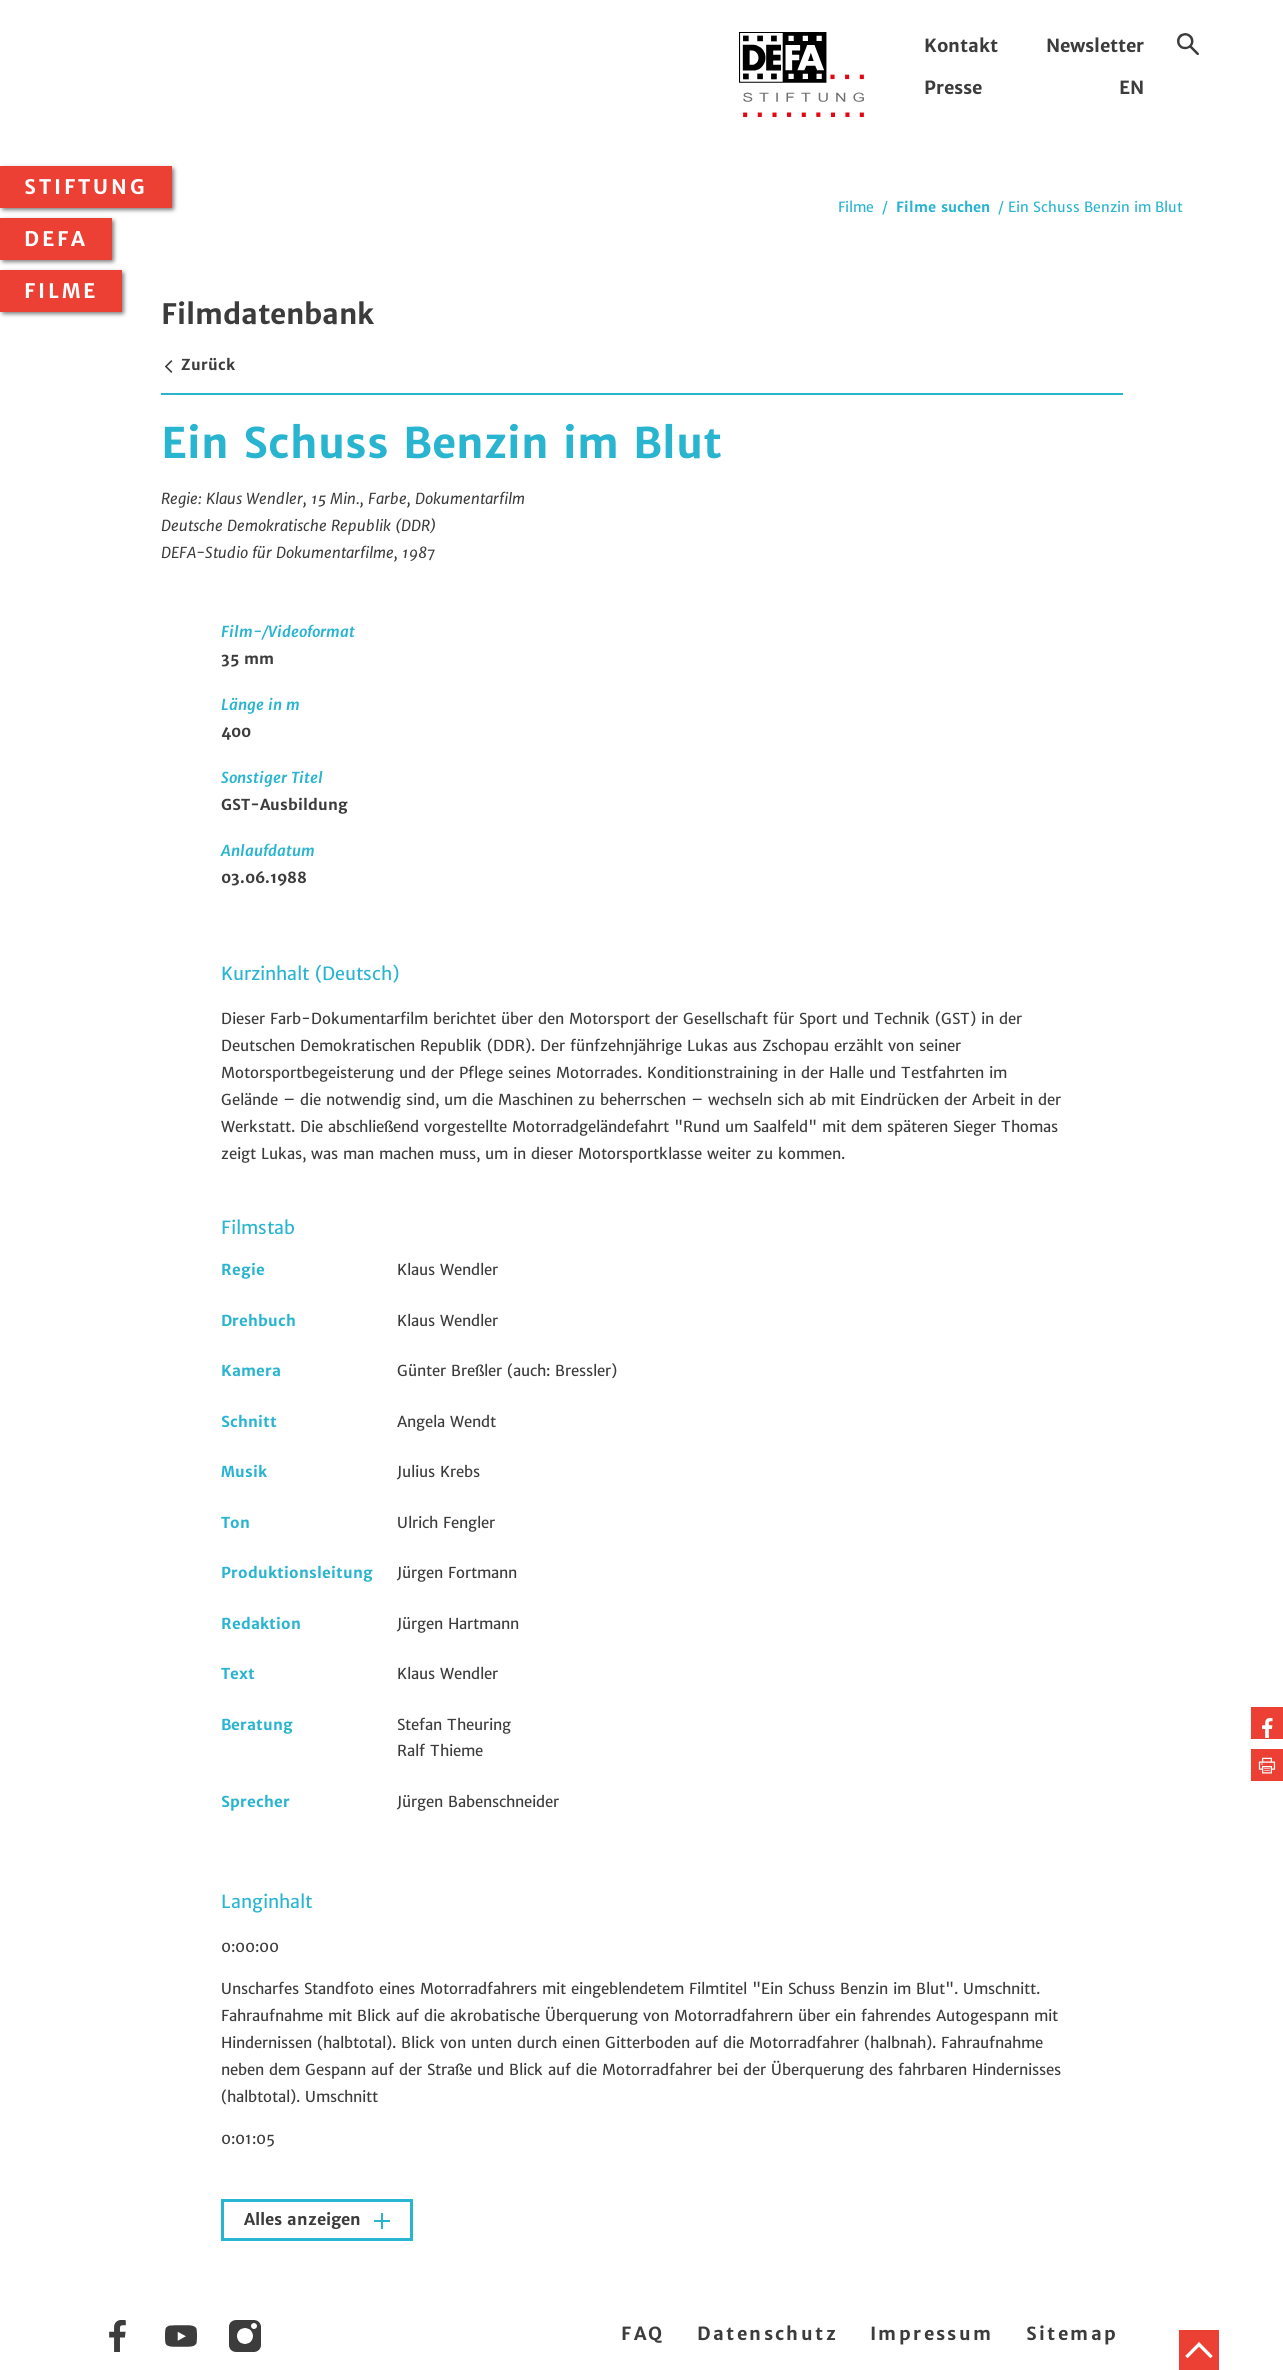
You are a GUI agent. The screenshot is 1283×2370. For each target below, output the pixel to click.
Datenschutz (767, 2333)
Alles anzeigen (305, 2219)
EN (1131, 87)
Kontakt (961, 45)
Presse (953, 87)
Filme (61, 291)
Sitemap (1072, 2333)
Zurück (198, 364)
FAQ (642, 2333)
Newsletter (1095, 45)
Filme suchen (943, 207)
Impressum (932, 2333)
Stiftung (86, 187)
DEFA (56, 239)
